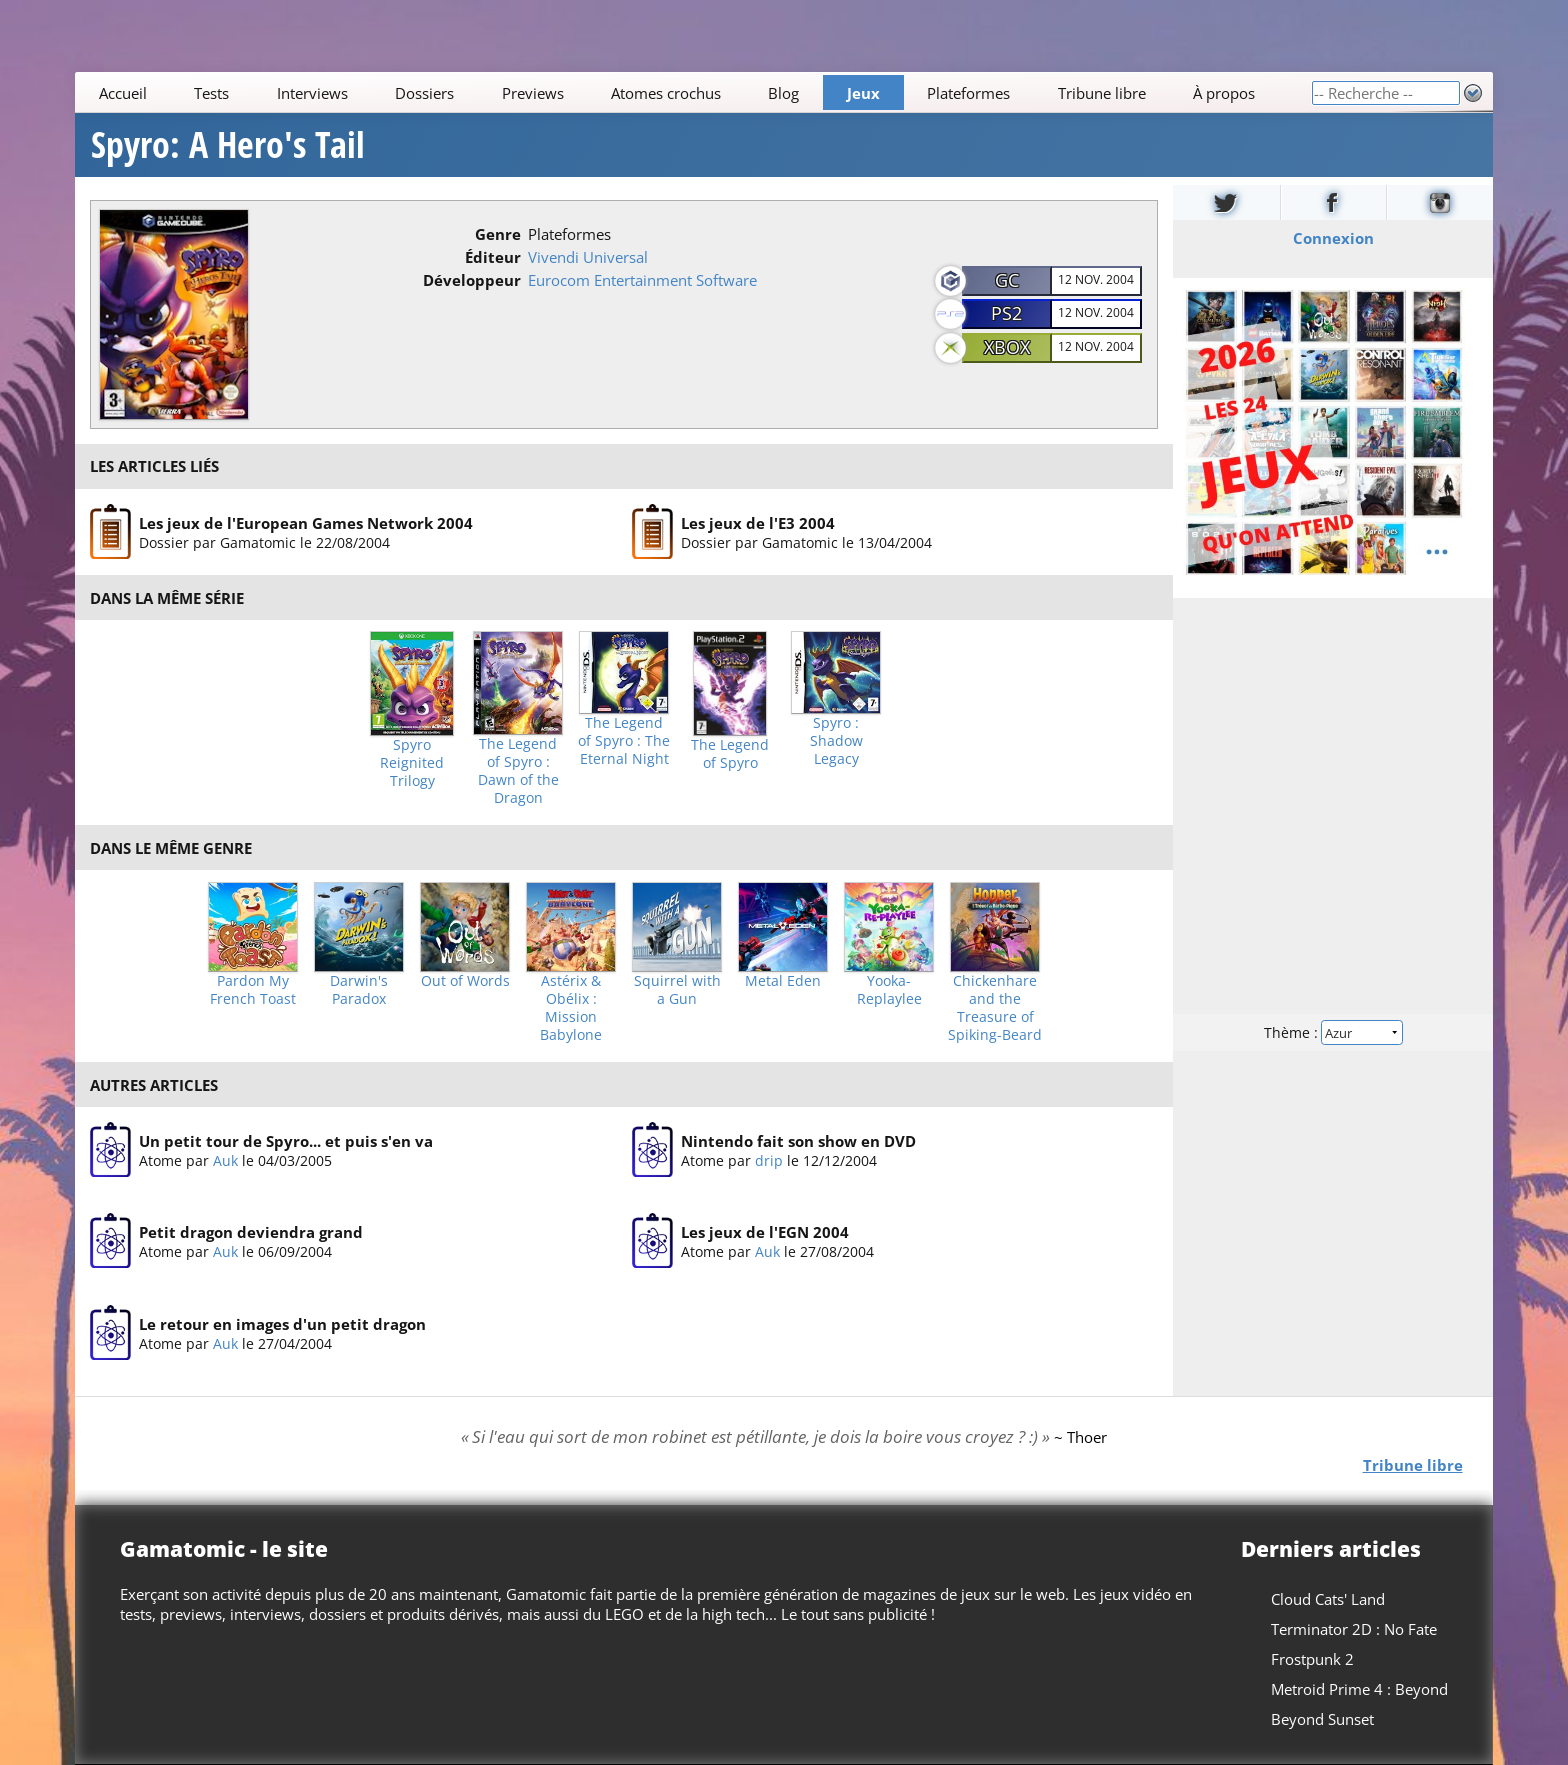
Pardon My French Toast (253, 990)
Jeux (863, 93)
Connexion (1332, 238)
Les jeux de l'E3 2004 (758, 522)
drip (769, 1160)
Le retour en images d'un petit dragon (282, 1324)
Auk (225, 1160)
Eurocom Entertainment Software (642, 280)
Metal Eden (783, 981)
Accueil (123, 93)
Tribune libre (1102, 93)
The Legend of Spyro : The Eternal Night (624, 741)
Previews (533, 93)
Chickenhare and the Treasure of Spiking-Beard (995, 1008)
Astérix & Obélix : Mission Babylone (571, 1008)
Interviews (312, 93)
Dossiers (424, 93)
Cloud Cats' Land (1328, 1599)
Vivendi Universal (588, 257)
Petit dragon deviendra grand (251, 1233)
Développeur (472, 280)
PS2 (1006, 313)
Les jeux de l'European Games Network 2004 (306, 522)
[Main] (693, 92)
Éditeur (493, 257)
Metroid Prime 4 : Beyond (1359, 1689)
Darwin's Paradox (359, 990)
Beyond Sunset (1322, 1719)
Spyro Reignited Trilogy (412, 763)
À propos (1224, 93)
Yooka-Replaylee (889, 990)
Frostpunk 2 (1312, 1659)
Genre (498, 234)
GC (1007, 280)
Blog (784, 93)
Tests (211, 93)
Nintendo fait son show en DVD (798, 1141)
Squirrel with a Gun (677, 990)
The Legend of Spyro (730, 754)
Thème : (1333, 1032)
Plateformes (969, 93)
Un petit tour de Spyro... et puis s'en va (286, 1141)
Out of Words (465, 981)
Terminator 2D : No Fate (1354, 1629)
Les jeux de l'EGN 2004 (765, 1233)
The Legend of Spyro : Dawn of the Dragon (518, 771)
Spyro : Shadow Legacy (836, 741)
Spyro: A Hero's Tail (228, 145)
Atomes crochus (666, 93)
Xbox (1007, 347)
